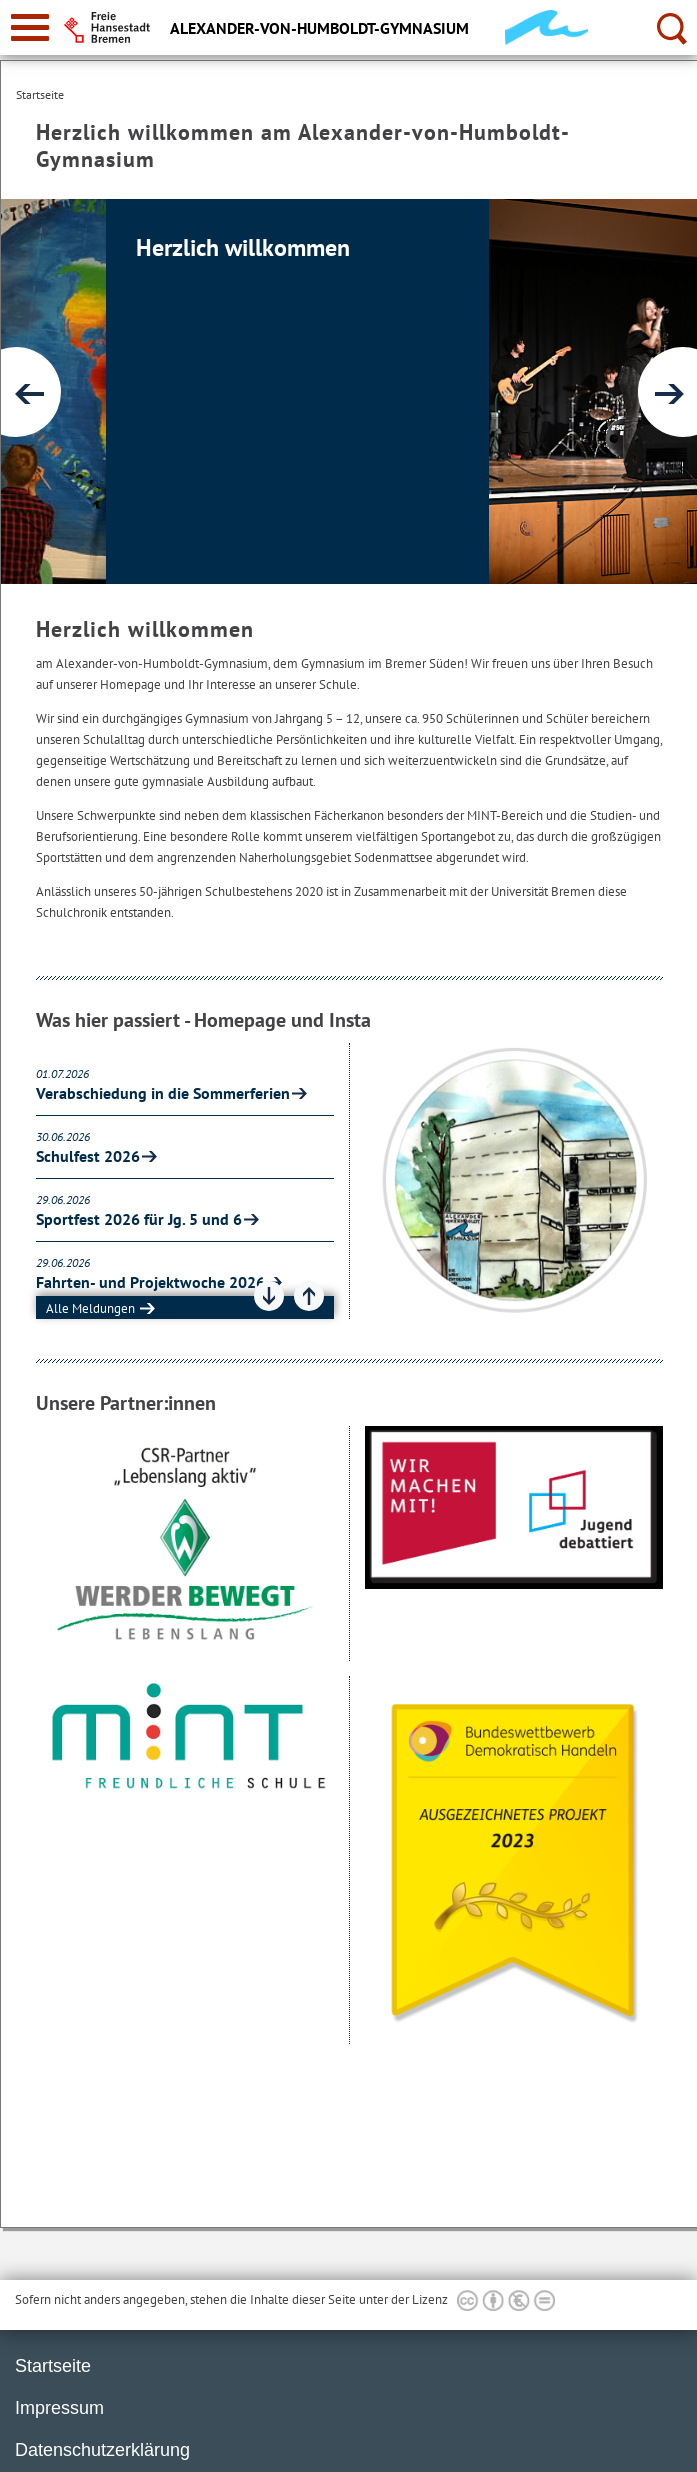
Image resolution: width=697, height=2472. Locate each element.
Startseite (53, 2366)
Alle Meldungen (90, 1308)
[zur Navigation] (30, 27)
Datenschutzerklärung (102, 2450)
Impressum (59, 2408)
